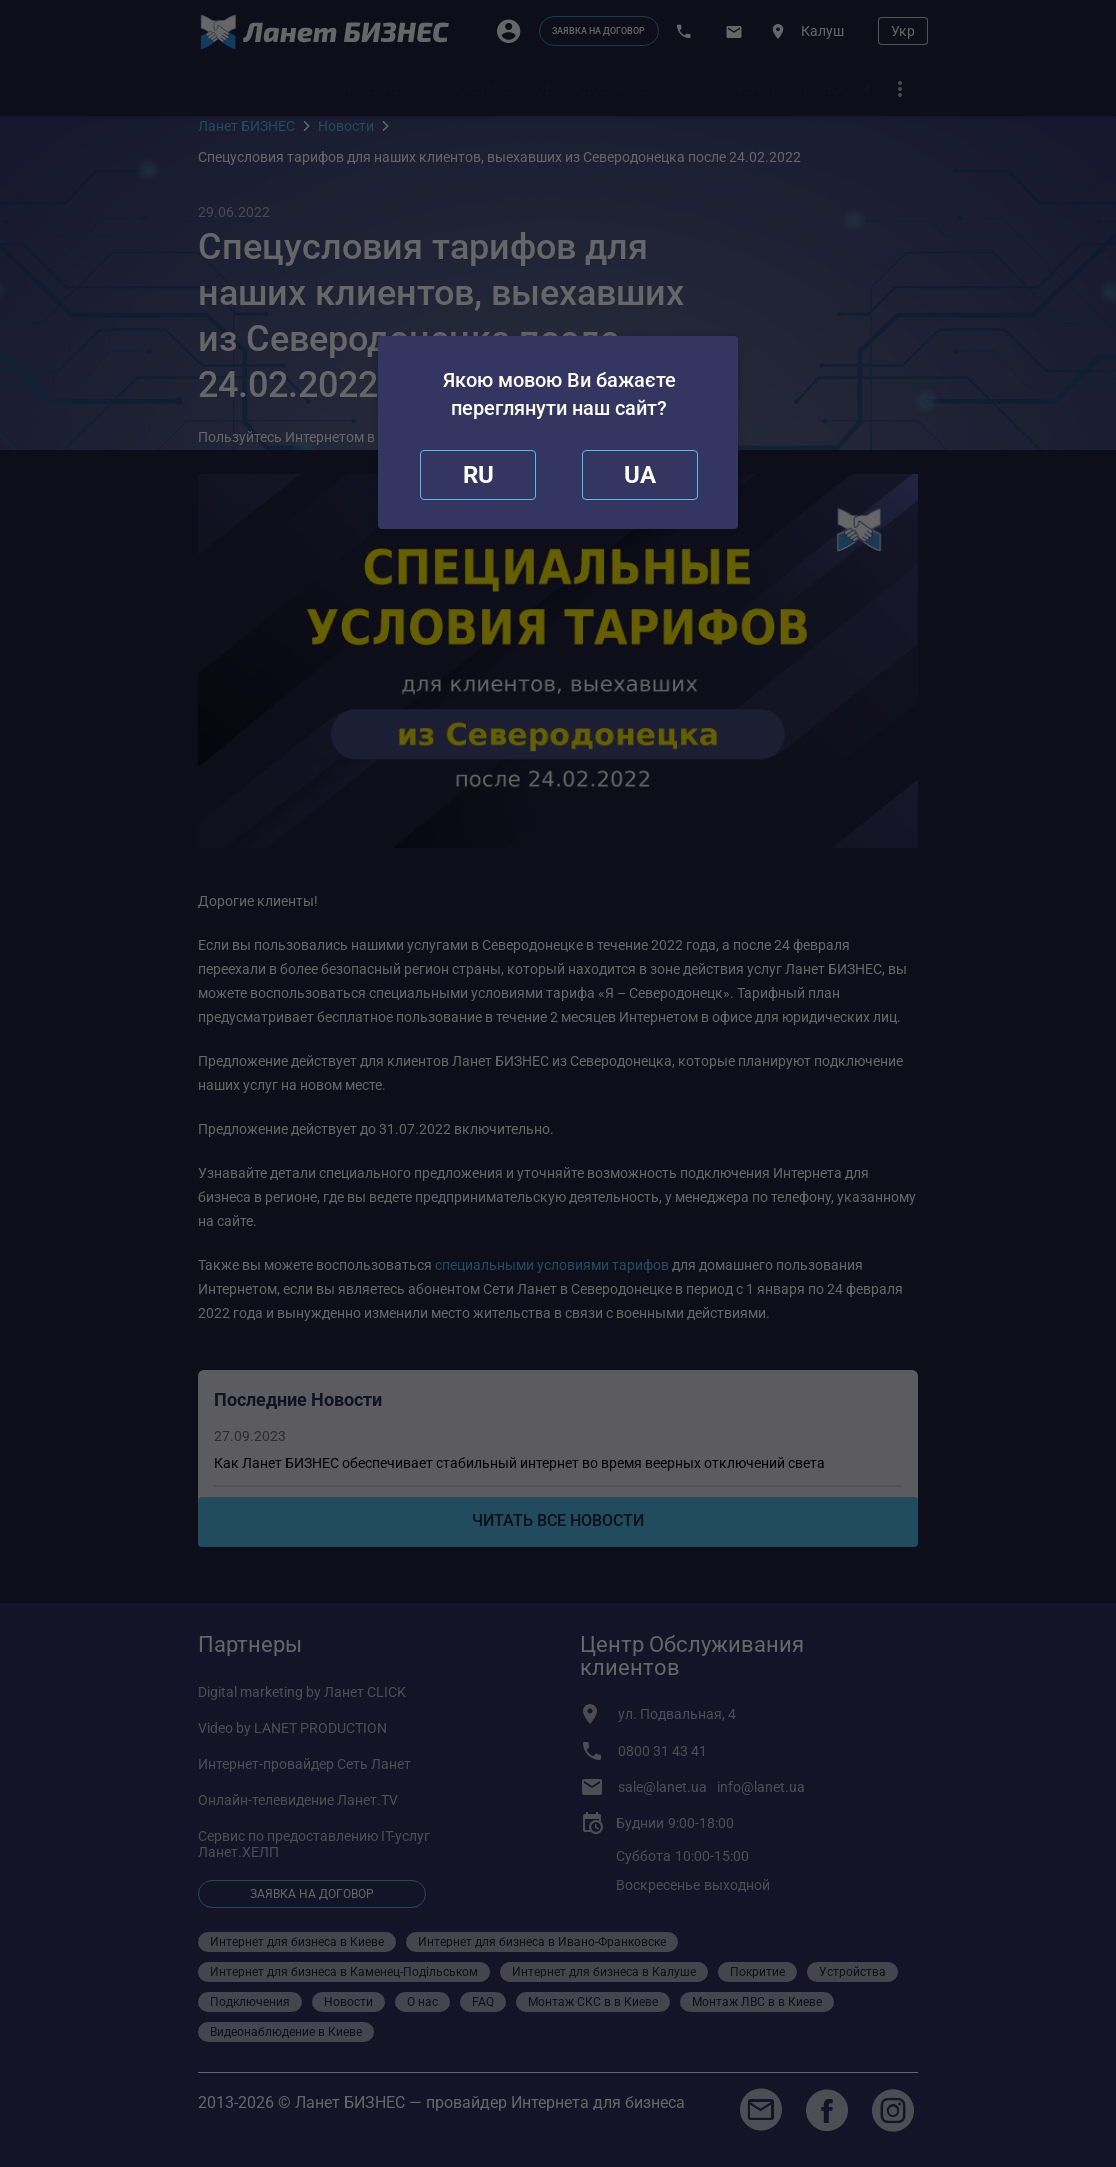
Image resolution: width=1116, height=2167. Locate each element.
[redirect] (640, 475)
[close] (478, 475)
